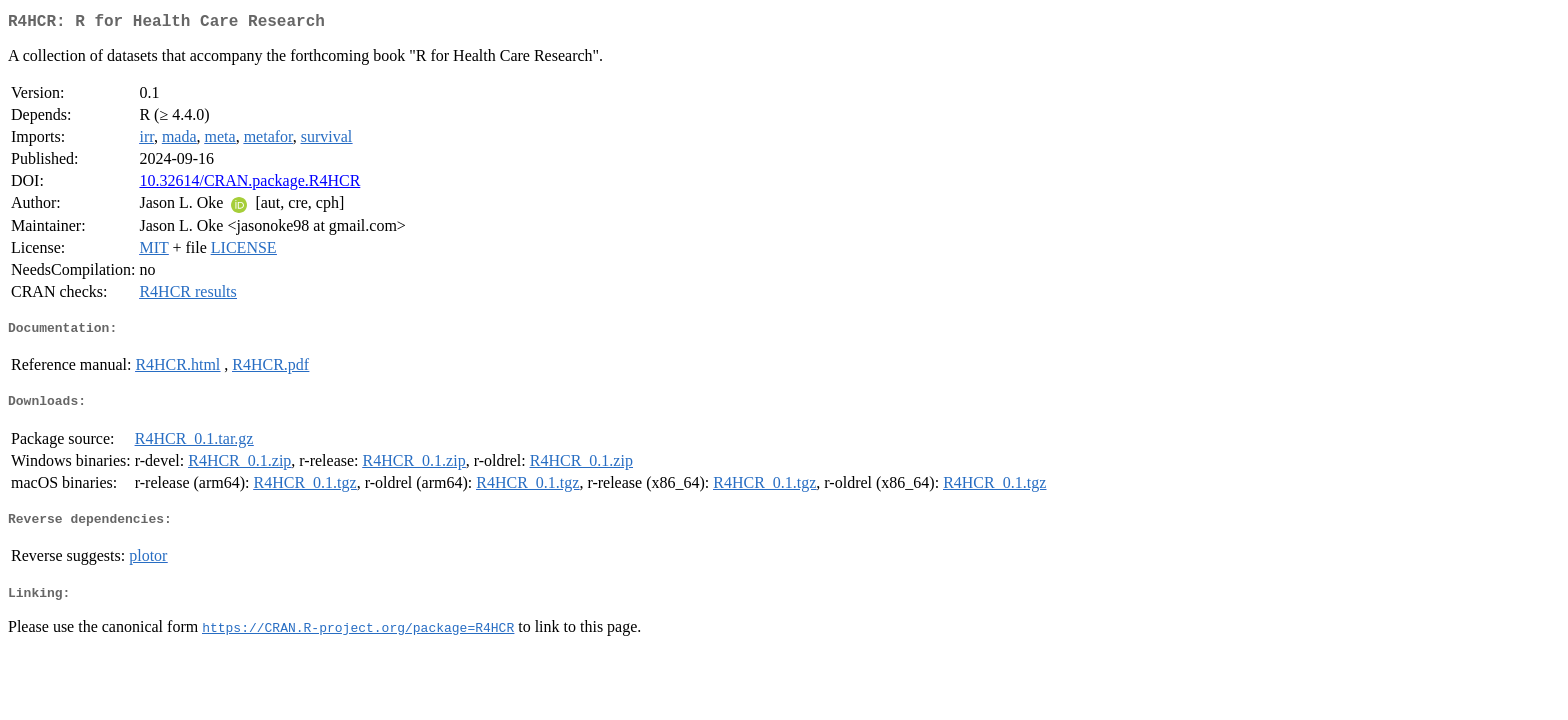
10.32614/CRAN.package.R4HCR (249, 184)
